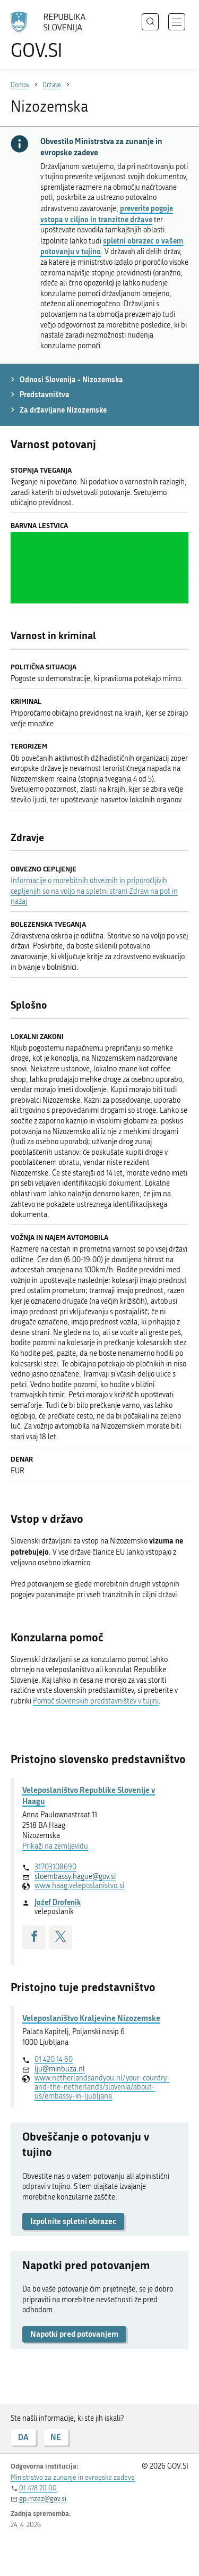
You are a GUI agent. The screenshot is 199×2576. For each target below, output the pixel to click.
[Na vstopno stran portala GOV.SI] (53, 36)
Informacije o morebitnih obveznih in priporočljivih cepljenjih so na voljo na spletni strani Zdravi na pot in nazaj (94, 891)
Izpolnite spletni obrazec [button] (73, 2221)
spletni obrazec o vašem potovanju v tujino (111, 246)
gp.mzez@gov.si (42, 2499)
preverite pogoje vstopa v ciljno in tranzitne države (106, 214)
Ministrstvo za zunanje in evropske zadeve (73, 2477)
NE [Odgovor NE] (55, 2437)
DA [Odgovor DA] (23, 2437)
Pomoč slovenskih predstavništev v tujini (96, 1701)
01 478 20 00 (38, 2488)
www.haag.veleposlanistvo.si (79, 1885)
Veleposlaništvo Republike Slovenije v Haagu (88, 1795)
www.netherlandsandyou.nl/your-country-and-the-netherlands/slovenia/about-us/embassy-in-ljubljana (102, 2087)
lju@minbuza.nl (59, 2069)
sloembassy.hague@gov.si (75, 1876)
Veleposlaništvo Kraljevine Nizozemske (91, 2018)
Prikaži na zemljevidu (55, 1846)
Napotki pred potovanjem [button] (74, 2333)
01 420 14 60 (53, 2059)
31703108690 (55, 1867)
